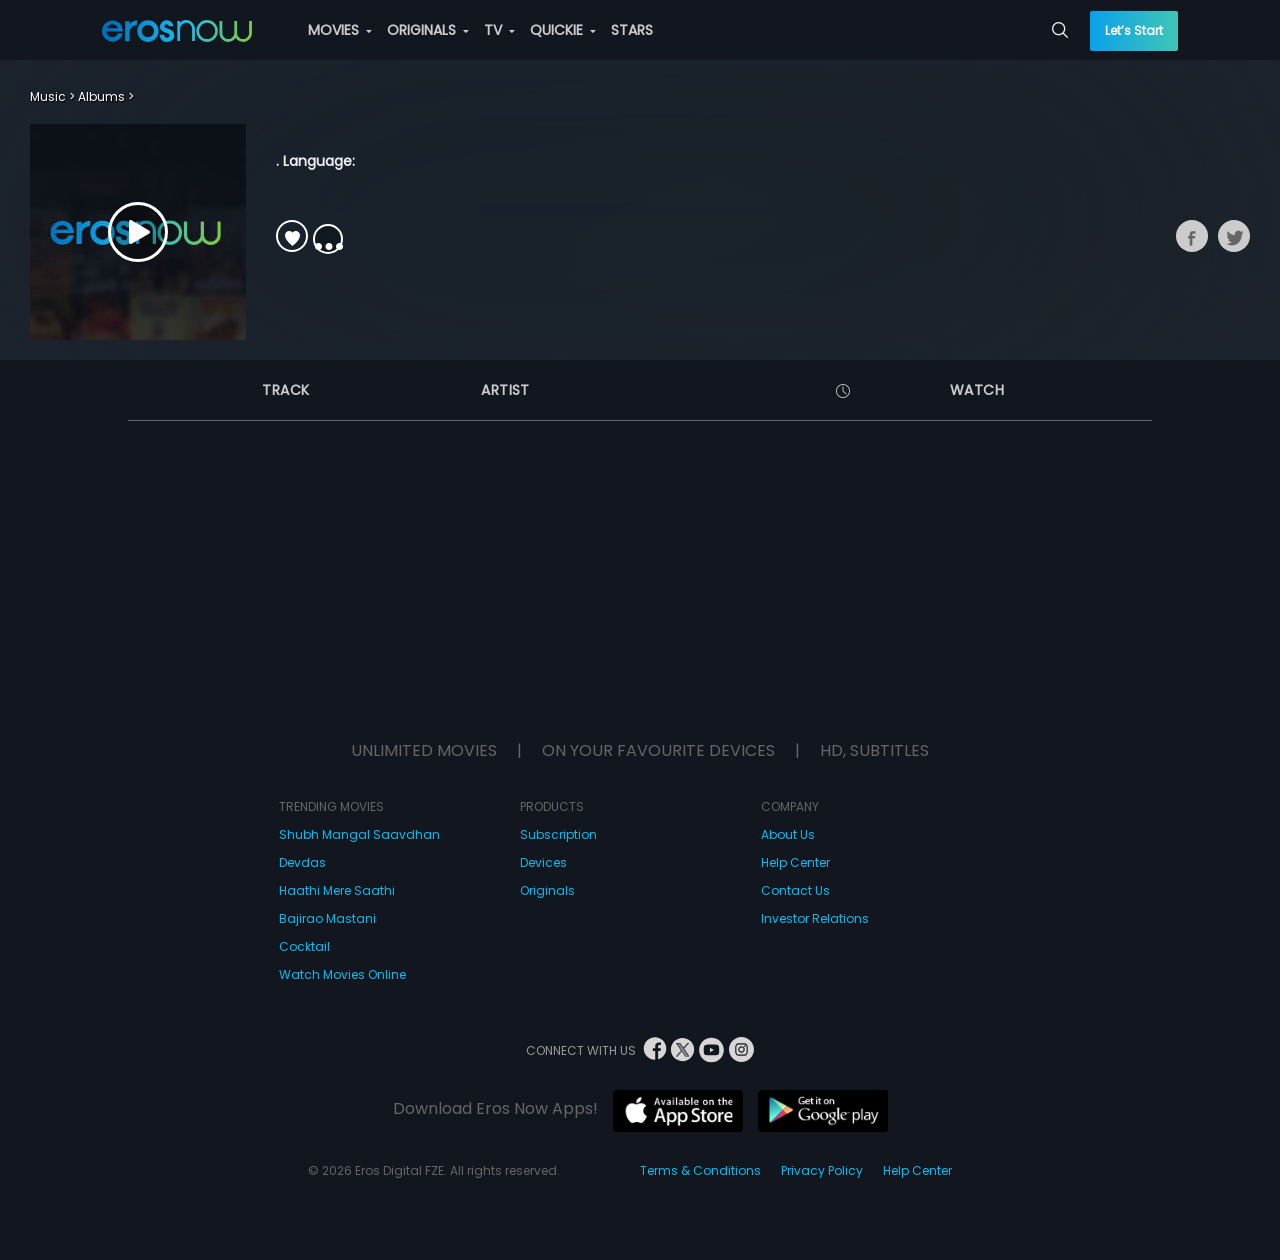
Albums (101, 96)
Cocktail (304, 946)
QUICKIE (563, 30)
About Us (788, 834)
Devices (543, 862)
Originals (547, 890)
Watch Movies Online (342, 974)
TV (499, 30)
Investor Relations (815, 918)
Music (48, 96)
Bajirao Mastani (327, 918)
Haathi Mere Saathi (337, 890)
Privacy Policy (822, 1170)
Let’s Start (1134, 30)
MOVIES (340, 30)
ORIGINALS (428, 30)
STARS (632, 30)
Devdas (302, 862)
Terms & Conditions (700, 1170)
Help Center (795, 862)
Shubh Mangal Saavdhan (359, 834)
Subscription (558, 834)
